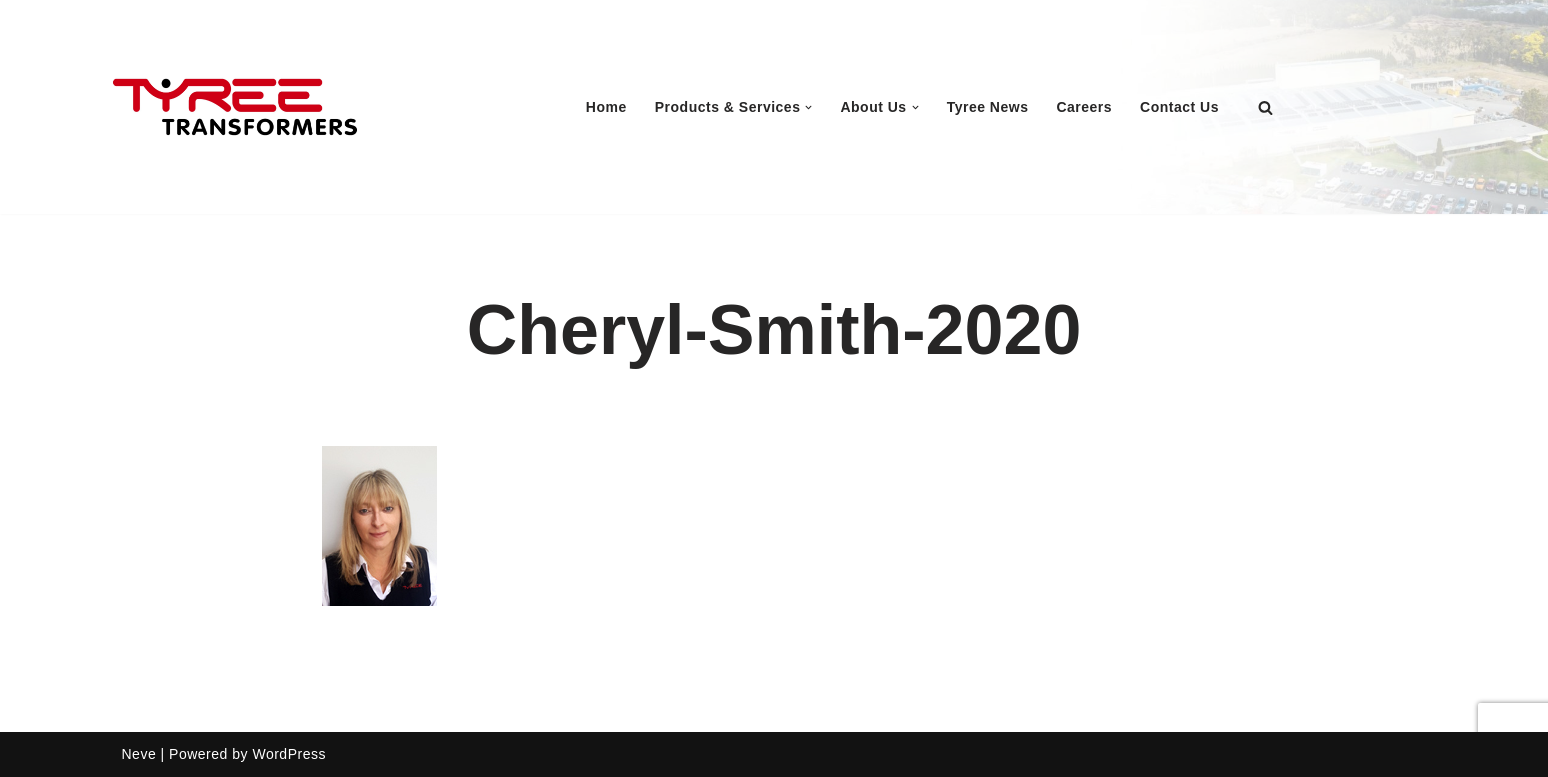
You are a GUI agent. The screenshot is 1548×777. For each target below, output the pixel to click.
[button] (808, 107)
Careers (1084, 107)
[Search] (1265, 107)
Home (606, 107)
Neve (139, 754)
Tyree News (988, 107)
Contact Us (1179, 107)
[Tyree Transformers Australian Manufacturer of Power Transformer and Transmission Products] (235, 107)
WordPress (288, 754)
